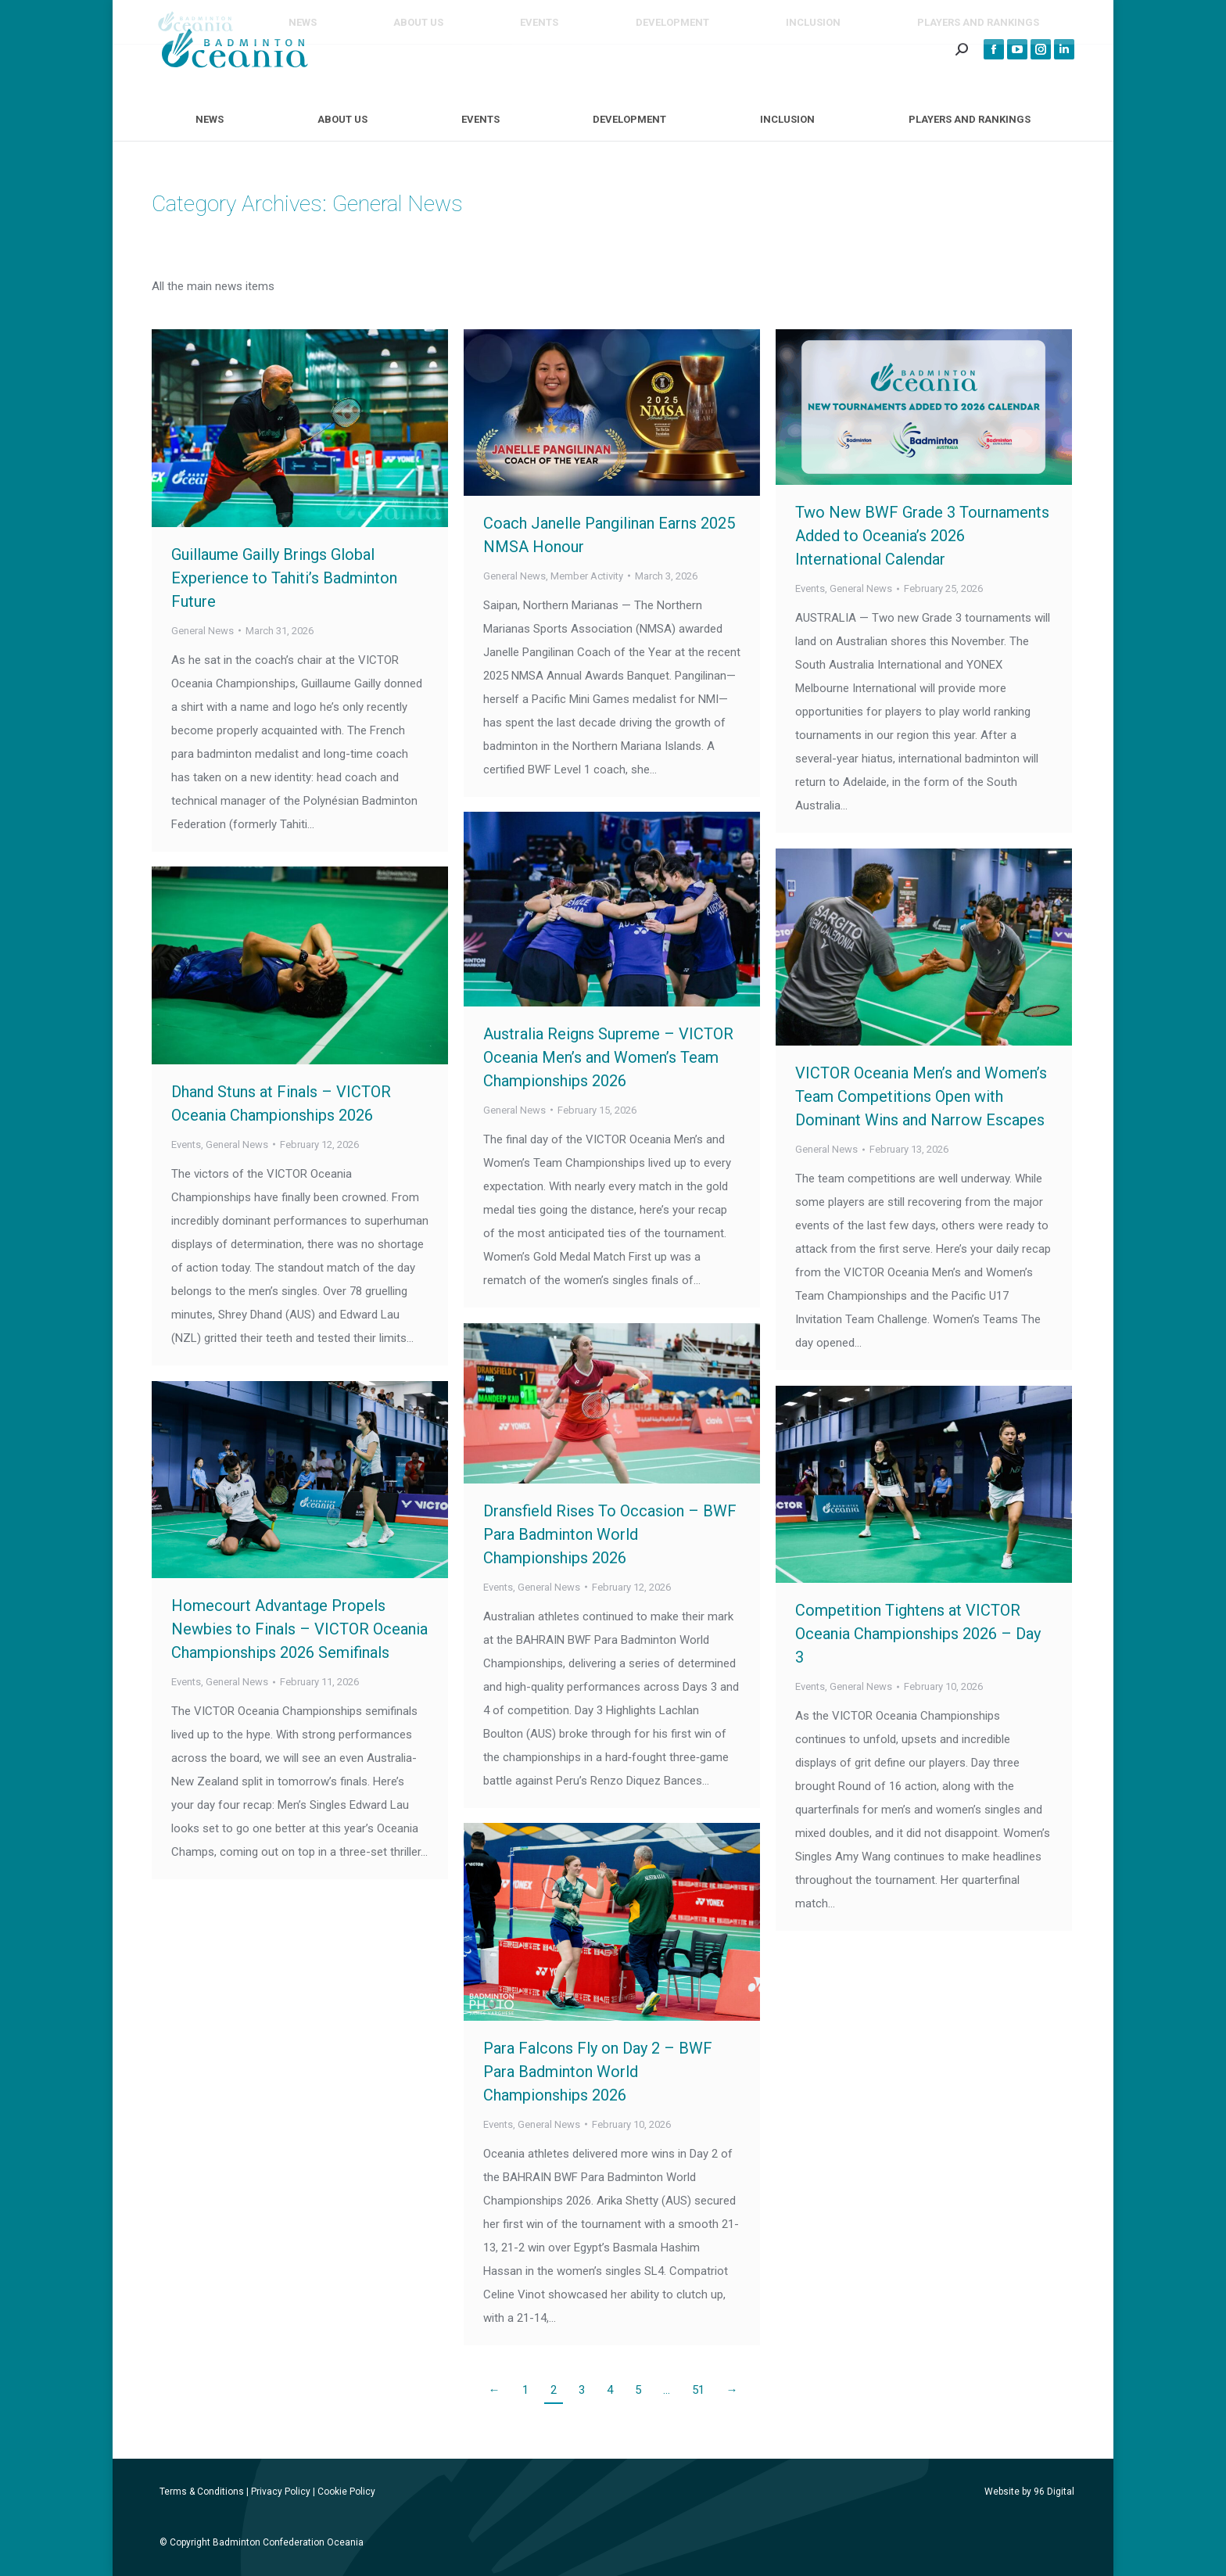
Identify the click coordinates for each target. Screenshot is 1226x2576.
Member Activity (586, 576)
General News (202, 631)
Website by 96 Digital (1029, 2491)
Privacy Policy (280, 2491)
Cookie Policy (346, 2491)
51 (698, 2390)
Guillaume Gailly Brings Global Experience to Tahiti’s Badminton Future (284, 578)
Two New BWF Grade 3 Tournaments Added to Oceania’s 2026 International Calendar (922, 536)
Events (810, 588)
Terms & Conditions (202, 2491)
